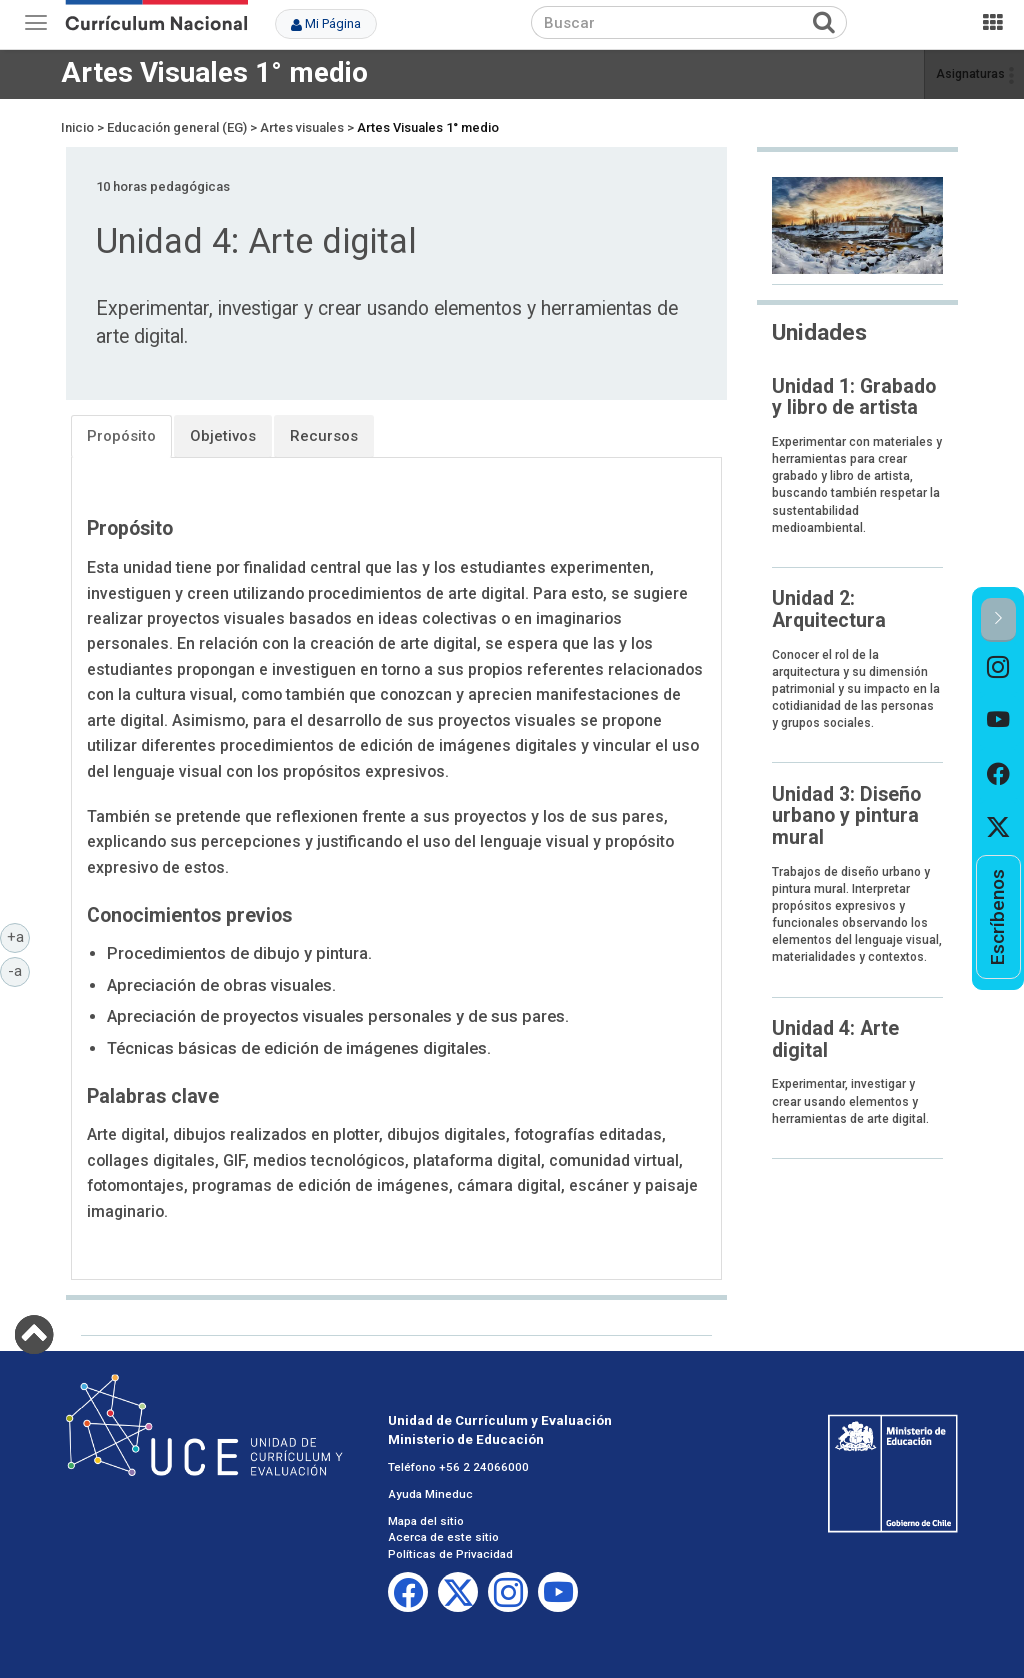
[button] (998, 619)
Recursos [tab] (324, 436)
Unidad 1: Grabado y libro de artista (854, 397)
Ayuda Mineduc (430, 1494)
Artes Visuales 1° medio (214, 72)
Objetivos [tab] (223, 436)
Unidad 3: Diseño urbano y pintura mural (846, 816)
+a (19, 936)
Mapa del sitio (426, 1521)
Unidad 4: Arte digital (835, 1039)
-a (19, 970)
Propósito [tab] (121, 436)
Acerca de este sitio (443, 1537)
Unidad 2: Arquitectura (829, 609)
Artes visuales (302, 127)
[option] (998, 668)
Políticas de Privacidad (450, 1554)
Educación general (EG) (177, 127)
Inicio (77, 127)
